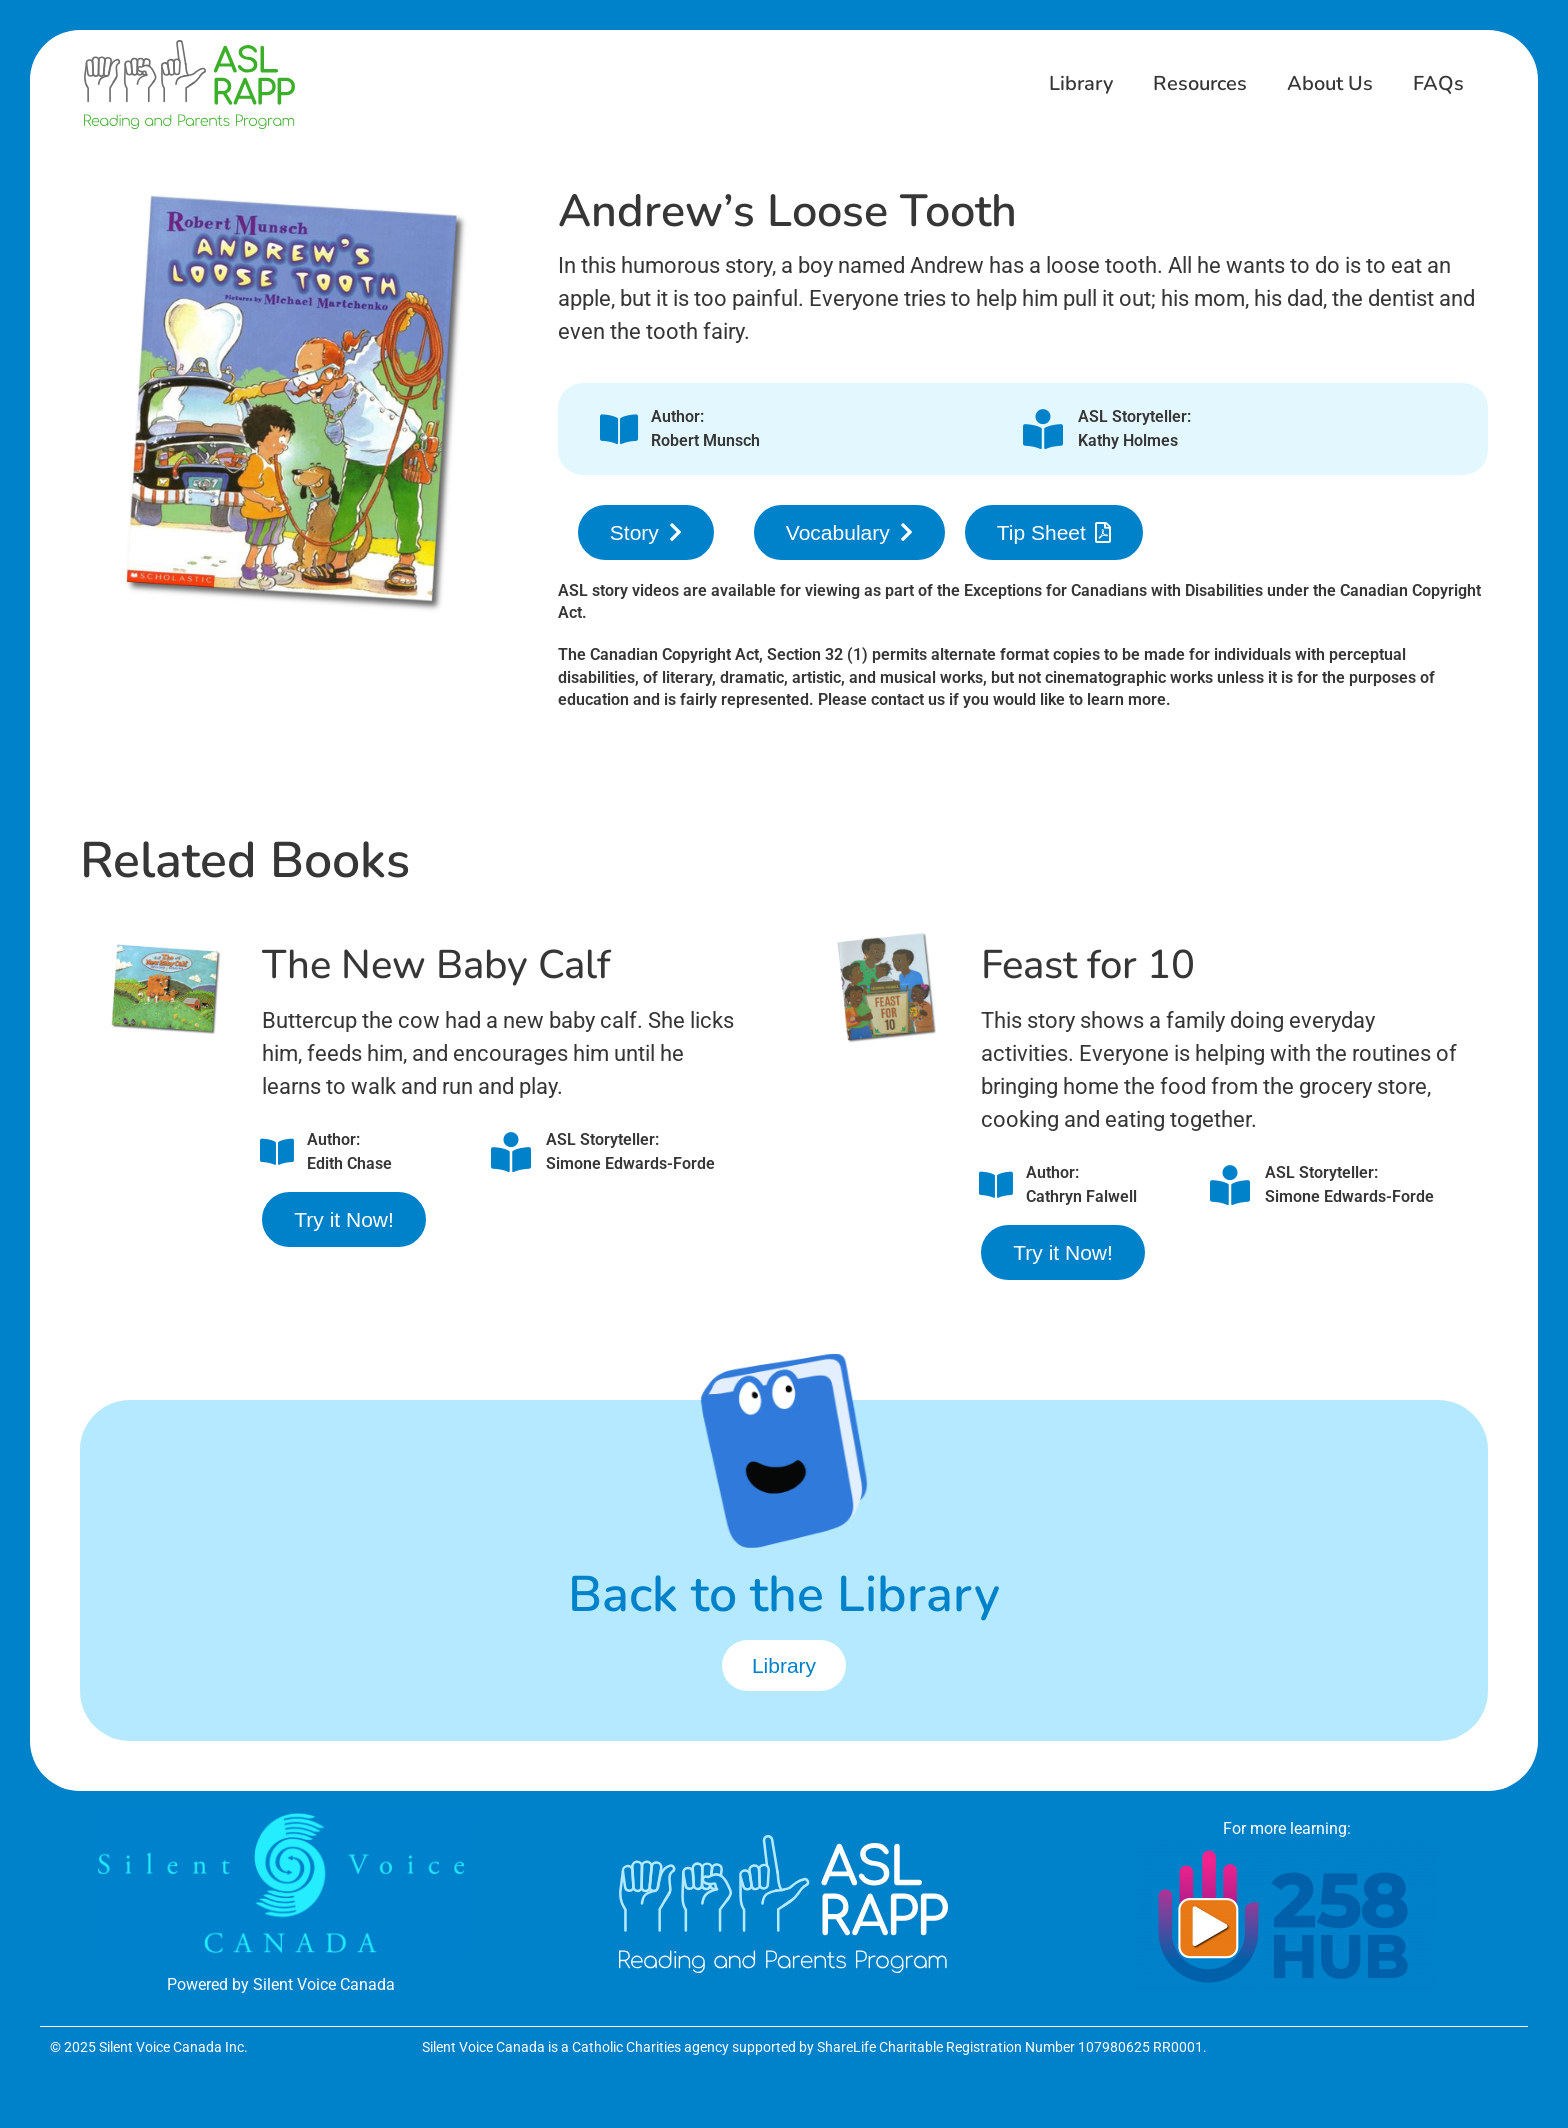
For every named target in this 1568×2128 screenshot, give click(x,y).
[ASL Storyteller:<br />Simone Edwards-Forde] (511, 1152)
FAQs (1438, 83)
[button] (646, 532)
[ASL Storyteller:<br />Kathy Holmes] (1043, 429)
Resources (1200, 83)
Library (1081, 83)
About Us (1330, 83)
